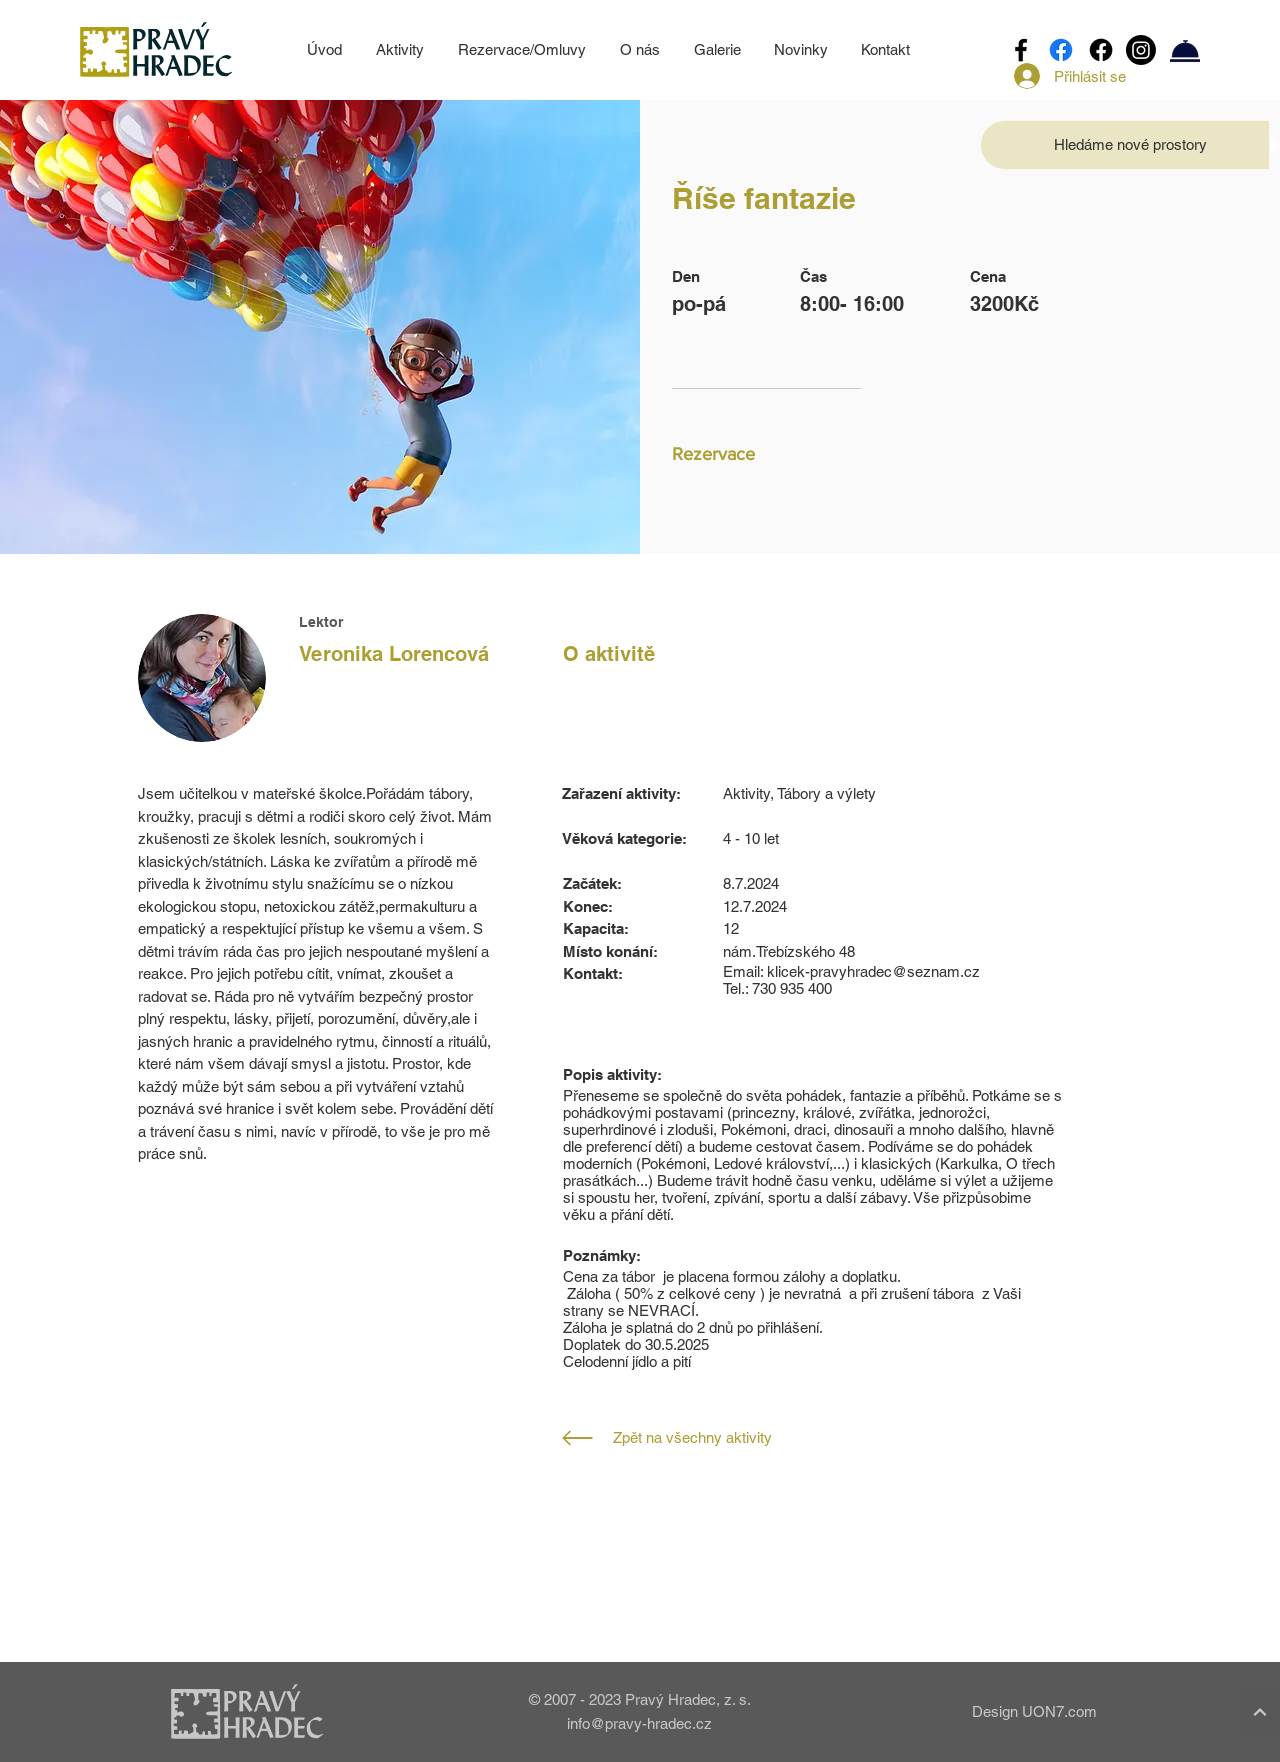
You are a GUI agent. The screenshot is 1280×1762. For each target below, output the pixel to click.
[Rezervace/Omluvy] (1185, 50)
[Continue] (1260, 1712)
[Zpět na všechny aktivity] (713, 1438)
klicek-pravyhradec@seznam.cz (873, 971)
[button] (1130, 144)
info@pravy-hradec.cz (639, 1723)
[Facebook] (1021, 50)
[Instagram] (1141, 50)
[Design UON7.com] (1026, 1711)
